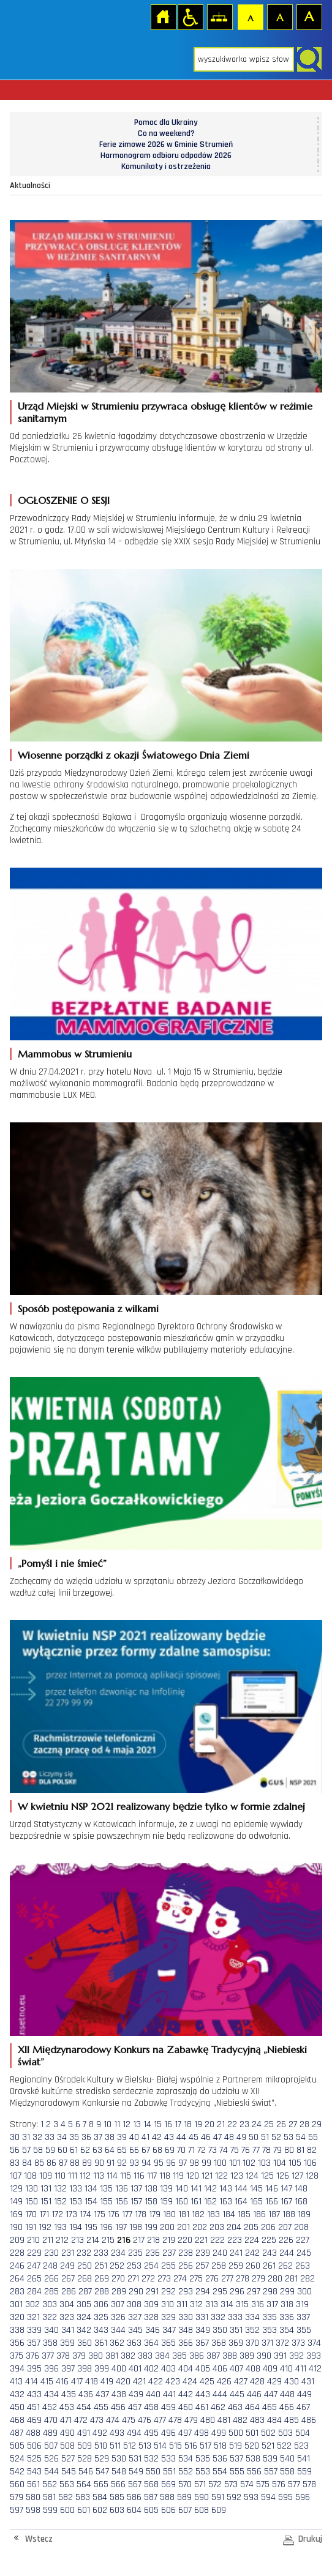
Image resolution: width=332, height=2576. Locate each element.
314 (227, 2304)
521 (268, 2445)
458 (151, 2407)
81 (300, 2150)
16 (168, 2124)
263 (302, 2265)
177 (127, 2214)
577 (294, 2484)
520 (251, 2445)
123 (236, 2175)
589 (184, 2497)
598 (33, 2510)
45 (193, 2137)
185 (244, 2214)
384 (162, 2355)
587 (150, 2497)
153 (75, 2201)
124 (252, 2175)
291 (152, 2291)
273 (164, 2278)
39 (122, 2137)
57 (26, 2150)
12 (126, 2124)
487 (16, 2433)
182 (198, 2214)
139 (166, 2188)
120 (192, 2175)
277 (227, 2278)
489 (50, 2433)
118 (164, 2175)
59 (50, 2150)
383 (145, 2355)
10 (107, 2124)
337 (303, 2317)
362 (117, 2343)
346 (152, 2330)
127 (297, 2175)
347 (169, 2330)
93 (134, 2163)
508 (67, 2445)
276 (212, 2278)
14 (147, 2124)
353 (269, 2330)
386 (196, 2355)
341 (67, 2330)
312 (196, 2304)
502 (268, 2433)
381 (111, 2355)
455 (101, 2407)
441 (169, 2394)
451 (33, 2407)
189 (304, 2214)
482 (240, 2420)
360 (84, 2343)
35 (74, 2137)
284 (34, 2291)
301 (16, 2304)
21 (221, 2124)
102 (249, 2163)
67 (145, 2150)
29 (317, 2124)
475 (128, 2420)
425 (207, 2381)
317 (272, 2304)
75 (234, 2150)
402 (151, 2368)
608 (201, 2510)
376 (32, 2355)
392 (296, 2355)
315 (242, 2304)
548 (118, 2471)
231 (67, 2253)
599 (50, 2510)
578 (309, 2484)
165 (256, 2201)
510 (100, 2445)
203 (216, 2227)
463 (235, 2407)
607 (185, 2510)
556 (254, 2471)
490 (67, 2433)
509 (84, 2445)
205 (251, 2227)
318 (287, 2304)
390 (264, 2355)
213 (77, 2240)
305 (84, 2304)
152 (60, 2201)
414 (31, 2381)
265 (34, 2278)
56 (15, 2150)
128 (312, 2175)
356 (17, 2343)
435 (68, 2394)
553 (202, 2471)
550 (153, 2471)
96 (171, 2163)
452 (49, 2407)
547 (102, 2471)
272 (148, 2278)
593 (251, 2497)
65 (122, 2150)
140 (181, 2188)
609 (218, 2510)
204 (234, 2227)
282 (307, 2278)
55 (313, 2137)
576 (278, 2484)
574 (247, 2484)
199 (151, 2227)
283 (17, 2291)
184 (228, 2214)
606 (168, 2510)
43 (169, 2137)
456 (118, 2407)
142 (210, 2188)
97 (182, 2163)
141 (196, 2188)
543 (34, 2471)
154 (91, 2201)
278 (242, 2278)
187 (274, 2214)
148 (301, 2188)
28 (304, 2124)
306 (101, 2304)
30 (15, 2137)
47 (217, 2137)
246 (17, 2265)
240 (220, 2253)
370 (252, 2343)
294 (202, 2291)
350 (220, 2330)
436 (85, 2394)
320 (17, 2317)
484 (274, 2420)
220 (185, 2240)
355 (303, 2330)
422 (155, 2381)
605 (151, 2510)
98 (194, 2163)
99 (206, 2163)
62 (85, 2150)
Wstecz (39, 2539)
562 (49, 2484)
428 (257, 2381)
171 (44, 2214)
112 (85, 2175)
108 (30, 2175)
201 (183, 2227)
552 (185, 2471)
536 (220, 2458)
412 (315, 2368)
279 (258, 2278)
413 (16, 2381)
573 (231, 2484)
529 (101, 2458)
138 (151, 2188)
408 (253, 2368)
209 (17, 2240)
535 (202, 2458)
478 (175, 2420)
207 (285, 2227)
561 (33, 2484)
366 (185, 2343)
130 (31, 2188)
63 (97, 2150)
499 (218, 2433)
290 (136, 2291)
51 (265, 2137)
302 (32, 2304)
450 (17, 2407)
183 (213, 2214)
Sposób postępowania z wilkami (88, 1308)
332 (218, 2317)
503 (285, 2433)
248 (50, 2265)
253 (134, 2265)
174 (85, 2214)
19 (198, 2124)
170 (31, 2214)
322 (49, 2317)
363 (134, 2343)
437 (102, 2394)
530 (118, 2458)
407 (236, 2368)
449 (304, 2394)
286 (68, 2291)
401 (135, 2368)
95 (159, 2163)
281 (291, 2278)
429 (274, 2381)
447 (270, 2394)
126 (282, 2175)
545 (68, 2471)
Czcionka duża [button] (308, 16)
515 (175, 2445)
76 (245, 2150)
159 (166, 2201)
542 (17, 2471)
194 (75, 2227)
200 (167, 2227)
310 (167, 2304)
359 (67, 2343)
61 (74, 2150)
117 (152, 2175)
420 (123, 2381)
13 (137, 2124)
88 (75, 2163)
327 (134, 2317)
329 (168, 2317)
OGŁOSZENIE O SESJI (64, 500)
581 (49, 2497)
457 (134, 2407)
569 (168, 2484)
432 (17, 2394)
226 (286, 2240)
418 (91, 2381)
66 (134, 2150)
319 (302, 2304)
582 (65, 2497)
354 (286, 2330)
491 (83, 2433)
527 (68, 2458)
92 (122, 2163)
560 (17, 2484)
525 (34, 2458)
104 (279, 2163)
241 (236, 2253)
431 (307, 2381)
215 (108, 2240)
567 (134, 2484)
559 (304, 2471)
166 (271, 2201)
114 (112, 2175)
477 (160, 2420)
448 (287, 2394)
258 (218, 2265)
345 (135, 2330)
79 (277, 2150)
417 (77, 2381)
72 (201, 2150)
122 (221, 2175)
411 (300, 2368)
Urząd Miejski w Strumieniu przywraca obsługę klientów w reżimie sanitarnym (165, 412)
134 (91, 2188)
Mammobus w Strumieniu (75, 1054)
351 (236, 2330)
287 (85, 2291)
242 (252, 2253)
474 (112, 2420)
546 (85, 2471)
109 (45, 2175)
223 (234, 2240)
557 (270, 2471)
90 (99, 2163)
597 (16, 2510)
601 (83, 2510)
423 (172, 2381)
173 (71, 2214)
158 (151, 2201)
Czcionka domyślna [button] (249, 16)
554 (220, 2471)
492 (99, 2433)
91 (111, 2163)
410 (286, 2368)
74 (223, 2150)
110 (60, 2175)
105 (295, 2163)
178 (140, 2214)
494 (134, 2433)
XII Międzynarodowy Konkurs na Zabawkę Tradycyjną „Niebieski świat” (162, 2055)
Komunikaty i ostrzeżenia (166, 166)
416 (62, 2381)
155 (106, 2201)
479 (191, 2420)
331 (201, 2317)
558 (287, 2471)
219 (168, 2240)
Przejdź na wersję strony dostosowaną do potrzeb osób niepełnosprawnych (189, 16)
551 (169, 2471)
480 (207, 2420)
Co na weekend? (166, 133)
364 (151, 2343)
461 (201, 2407)
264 (17, 2278)
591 (217, 2497)
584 (99, 2497)
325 (101, 2317)
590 (201, 2497)
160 (181, 2201)
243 (269, 2253)
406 (220, 2368)
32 (37, 2137)
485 (291, 2420)
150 (31, 2201)
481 (223, 2420)
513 (144, 2445)
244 (286, 2253)
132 (60, 2188)
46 (206, 2137)
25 (269, 2124)
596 (302, 2497)
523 (301, 2445)
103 (264, 2163)
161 (196, 2201)
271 (133, 2278)
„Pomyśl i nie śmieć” (62, 1563)
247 (33, 2265)
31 (26, 2137)
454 (84, 2407)
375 (16, 2355)
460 (185, 2407)
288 (101, 2291)
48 (229, 2137)
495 (151, 2433)
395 (34, 2368)
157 (136, 2201)
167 (286, 2201)
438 (118, 2394)
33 (50, 2137)
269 (101, 2278)
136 (121, 2188)
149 (16, 2201)
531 (135, 2458)
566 (118, 2484)
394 (17, 2368)
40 (134, 2137)
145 (256, 2188)
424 (190, 2381)
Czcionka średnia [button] (279, 16)
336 (286, 2317)
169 (16, 2214)
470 (51, 2420)
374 (314, 2343)
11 (117, 2124)
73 (212, 2150)
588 (167, 2497)
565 (101, 2484)
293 (185, 2291)
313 (211, 2304)
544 (51, 2471)
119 (178, 2175)
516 (190, 2445)
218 (153, 2240)
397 (68, 2368)
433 (34, 2394)
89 (87, 2163)
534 (185, 2458)
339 (34, 2330)
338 (17, 2330)
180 (169, 2214)
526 (51, 2458)
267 (68, 2278)
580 (33, 2497)
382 (128, 2355)
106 (310, 2163)
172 (57, 2214)
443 (202, 2394)
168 (301, 2201)
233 (101, 2253)
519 (235, 2445)
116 (139, 2175)
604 (134, 2510)
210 (33, 2240)
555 (237, 2471)
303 (49, 2304)
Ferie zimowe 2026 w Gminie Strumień (166, 144)
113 (98, 2175)
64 (110, 2150)
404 (185, 2368)
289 (118, 2291)
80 (289, 2150)
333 (235, 2317)
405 (202, 2368)
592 (234, 2497)
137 (136, 2188)
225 (269, 2240)
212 (62, 2240)
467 (303, 2407)
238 (185, 2253)
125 (267, 2175)
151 (45, 2201)
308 (134, 2304)
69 (170, 2150)
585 (117, 2497)
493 (117, 2433)
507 (51, 2445)
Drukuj (310, 2539)
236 (152, 2253)
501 (252, 2433)
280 (275, 2278)
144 (241, 2188)
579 (16, 2497)
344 (118, 2330)
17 (178, 2124)
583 (82, 2497)
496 (168, 2433)
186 (259, 2214)
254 (151, 2265)
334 (252, 2317)
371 (267, 2343)
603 (117, 2510)
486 (308, 2420)
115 (125, 2175)
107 (15, 2175)
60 (62, 2150)
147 (286, 2188)
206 (268, 2227)
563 (66, 2484)
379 (79, 2355)
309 (151, 2304)
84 (27, 2163)
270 (118, 2278)
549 (136, 2471)
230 (51, 2253)
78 (266, 2150)
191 (30, 2227)
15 (158, 2124)
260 (253, 2265)
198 (135, 2227)
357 (33, 2343)
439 (136, 2394)
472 (81, 2420)
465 (269, 2407)
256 (185, 2265)
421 (139, 2381)
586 (134, 2497)
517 (205, 2445)
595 (285, 2497)
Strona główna (162, 16)
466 (286, 2407)
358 (50, 2343)
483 (257, 2420)
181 (183, 2214)
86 (51, 2163)
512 (129, 2445)
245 (303, 2253)
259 (235, 2265)
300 (304, 2291)
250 (84, 2265)
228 (17, 2253)
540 (287, 2458)
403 (168, 2368)
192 (45, 2227)
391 (280, 2355)
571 (200, 2484)
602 (99, 2510)
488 (33, 2433)
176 (113, 2214)
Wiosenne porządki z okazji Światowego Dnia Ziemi (133, 755)
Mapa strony (219, 16)
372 (282, 2343)
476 (144, 2420)
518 (220, 2445)
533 (168, 2458)
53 (288, 2137)
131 (45, 2188)
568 (151, 2484)
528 (84, 2458)
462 (218, 2407)
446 (254, 2394)
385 (179, 2355)
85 (39, 2163)
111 (72, 2175)
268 (84, 2278)
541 (303, 2458)
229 (34, 2253)
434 (51, 2394)
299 (287, 2291)
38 (110, 2137)
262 (285, 2265)
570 (185, 2484)
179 (154, 2214)
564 (84, 2484)
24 (257, 2124)
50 (253, 2137)
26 (281, 2124)
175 (99, 2214)
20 (209, 2124)
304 (66, 2304)
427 (240, 2381)
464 (252, 2407)
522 (284, 2445)
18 (188, 2124)
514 (160, 2445)
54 (301, 2137)
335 (269, 2317)
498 (201, 2433)
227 (302, 2240)
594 (268, 2497)
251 (100, 2265)
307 (117, 2304)
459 (168, 2407)
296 (237, 2291)
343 (101, 2330)
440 (153, 2394)
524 (17, 2458)
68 (157, 2150)
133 (75, 2188)
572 (215, 2484)
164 (241, 2201)
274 (180, 2278)
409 (270, 2368)
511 (115, 2445)
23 (244, 2124)
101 (234, 2163)
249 (67, 2265)
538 (253, 2458)
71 (191, 2150)
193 (60, 2227)
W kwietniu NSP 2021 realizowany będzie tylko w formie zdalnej (161, 1806)
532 (151, 2458)
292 (168, 2291)
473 (97, 2420)
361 (100, 2343)
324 (84, 2317)
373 (298, 2343)
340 (51, 2330)
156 (121, 2201)
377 (48, 2355)
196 (106, 2227)
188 (288, 2214)
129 (16, 2188)
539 (270, 2458)
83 (15, 2163)
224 (251, 2240)
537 (236, 2458)
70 (181, 2150)
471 (66, 2420)
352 (252, 2330)
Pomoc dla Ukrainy (166, 122)
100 (220, 2163)
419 (106, 2381)
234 (118, 2253)
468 (17, 2420)
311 (181, 2304)
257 (202, 2265)
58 (38, 2150)
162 (210, 2201)
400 (118, 2368)
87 (63, 2163)
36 (86, 2137)
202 (199, 2227)
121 (207, 2175)
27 (293, 2124)
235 (135, 2253)
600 (67, 2510)
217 (139, 2240)
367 (202, 2343)
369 (235, 2343)
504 (302, 2433)
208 (301, 2227)
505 (17, 2445)
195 (91, 2227)
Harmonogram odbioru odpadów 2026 (166, 155)
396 (51, 2368)
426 (224, 2381)
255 (168, 2265)
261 (269, 2265)
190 (16, 2227)
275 (196, 2278)
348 (185, 2330)
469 (34, 2420)
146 (271, 2188)
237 (169, 2253)
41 (145, 2137)
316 (257, 2304)
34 (62, 2137)
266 (51, 2278)
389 (247, 2355)
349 (202, 2330)
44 (181, 2137)
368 (218, 2343)
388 (229, 2355)
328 (151, 2317)
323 (66, 2317)
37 (98, 2137)
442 (185, 2394)
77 (256, 2150)
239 (202, 2253)
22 (232, 2124)
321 (33, 2317)
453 (66, 2407)
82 (312, 2150)
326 (118, 2317)
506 (34, 2445)
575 (263, 2484)
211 (47, 2240)
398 (84, 2368)
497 (185, 2433)
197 (121, 2227)
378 (63, 2355)
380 (95, 2355)
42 (157, 2137)
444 (220, 2394)
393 (313, 2355)
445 (237, 2394)
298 (270, 2291)
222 (217, 2240)
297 (253, 2291)
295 (220, 2291)
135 (106, 2188)
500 (235, 2433)
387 (213, 2355)
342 (84, 2330)
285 (51, 2291)
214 (92, 2240)
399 (101, 2368)
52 (276, 2137)
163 (225, 2201)
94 (146, 2163)
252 (117, 2265)
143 (225, 2188)
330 (185, 2317)
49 (241, 2137)
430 (291, 2381)
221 (201, 2240)
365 (168, 2343)
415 (46, 2381)
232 (84, 2253)
